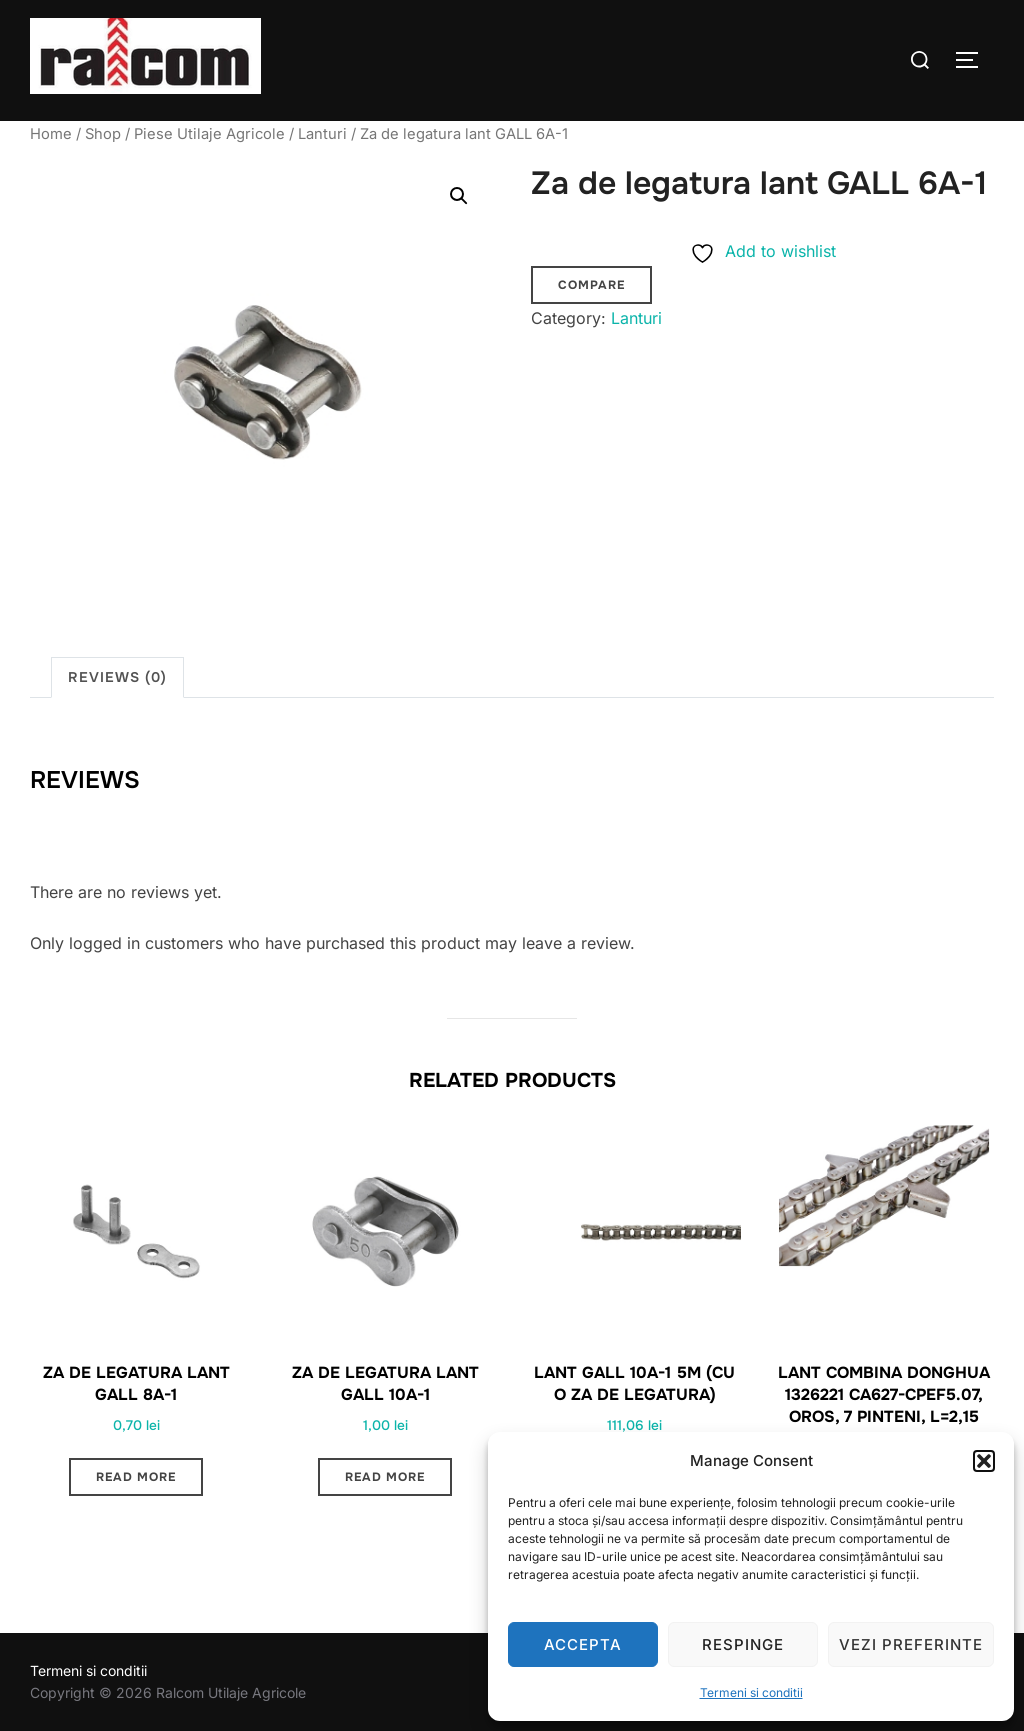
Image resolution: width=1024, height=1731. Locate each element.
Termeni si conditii (751, 1692)
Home (51, 134)
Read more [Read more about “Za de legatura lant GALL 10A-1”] (385, 1477)
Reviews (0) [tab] (117, 677)
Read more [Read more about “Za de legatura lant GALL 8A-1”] (136, 1477)
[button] (984, 1461)
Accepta (583, 1644)
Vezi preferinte (911, 1644)
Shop (103, 134)
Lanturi (322, 134)
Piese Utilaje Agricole (209, 134)
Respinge (743, 1644)
